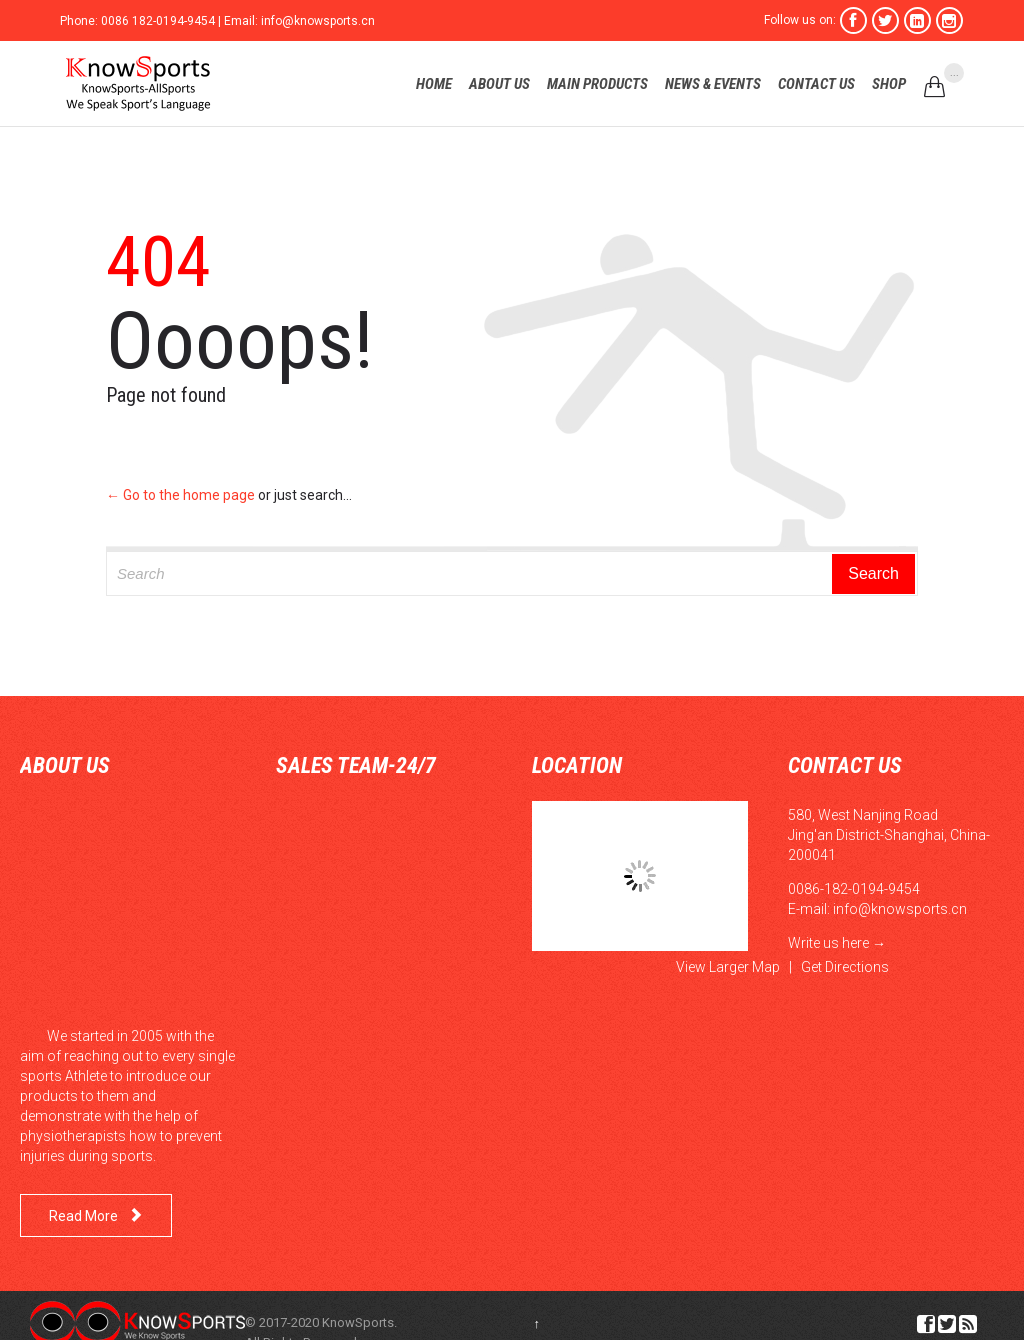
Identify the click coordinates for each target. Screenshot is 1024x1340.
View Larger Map (728, 967)
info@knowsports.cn (900, 909)
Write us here (828, 943)
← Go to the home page (180, 495)
